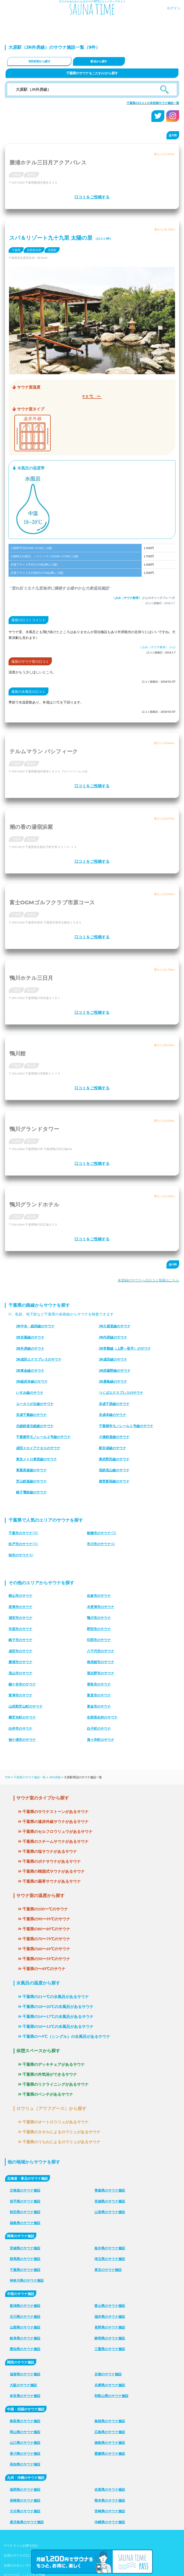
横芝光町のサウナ (22, 1717)
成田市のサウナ (20, 1651)
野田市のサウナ (99, 1629)
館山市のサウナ (20, 1595)
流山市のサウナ (20, 1673)
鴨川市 (31, 990)
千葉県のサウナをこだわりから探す (92, 73)
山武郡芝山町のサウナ (26, 1706)
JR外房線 (55, 1777)
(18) (23, 1533)
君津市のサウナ (20, 1607)
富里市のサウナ (99, 1695)
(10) (23, 1544)
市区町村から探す (39, 61)
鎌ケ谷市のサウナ (22, 1684)
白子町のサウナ (99, 1728)
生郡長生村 (34, 250)
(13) (101, 1533)
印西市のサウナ (99, 1640)
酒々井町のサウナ (100, 1739)
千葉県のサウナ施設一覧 (30, 1777)
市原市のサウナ (20, 1629)
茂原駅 (52, 250)
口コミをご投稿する (92, 197)
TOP (7, 1777)
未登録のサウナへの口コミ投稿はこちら (148, 1280)
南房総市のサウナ (100, 1662)
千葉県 (16, 175)
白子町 (31, 839)
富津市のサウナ (20, 1695)
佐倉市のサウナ (99, 1595)
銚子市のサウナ (20, 1640)
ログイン (174, 8)
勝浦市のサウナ (20, 1662)
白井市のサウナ (20, 1728)
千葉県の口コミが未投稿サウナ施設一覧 (153, 103)
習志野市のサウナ (100, 1673)
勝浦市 (31, 175)
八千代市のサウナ (100, 1651)
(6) (101, 1544)
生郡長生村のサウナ (102, 1717)
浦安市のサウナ (20, 1618)
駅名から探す (99, 61)
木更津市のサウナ (100, 1607)
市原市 (31, 914)
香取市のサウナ (99, 1684)
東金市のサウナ (99, 1706)
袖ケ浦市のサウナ (22, 1739)
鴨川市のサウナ (99, 1618)
